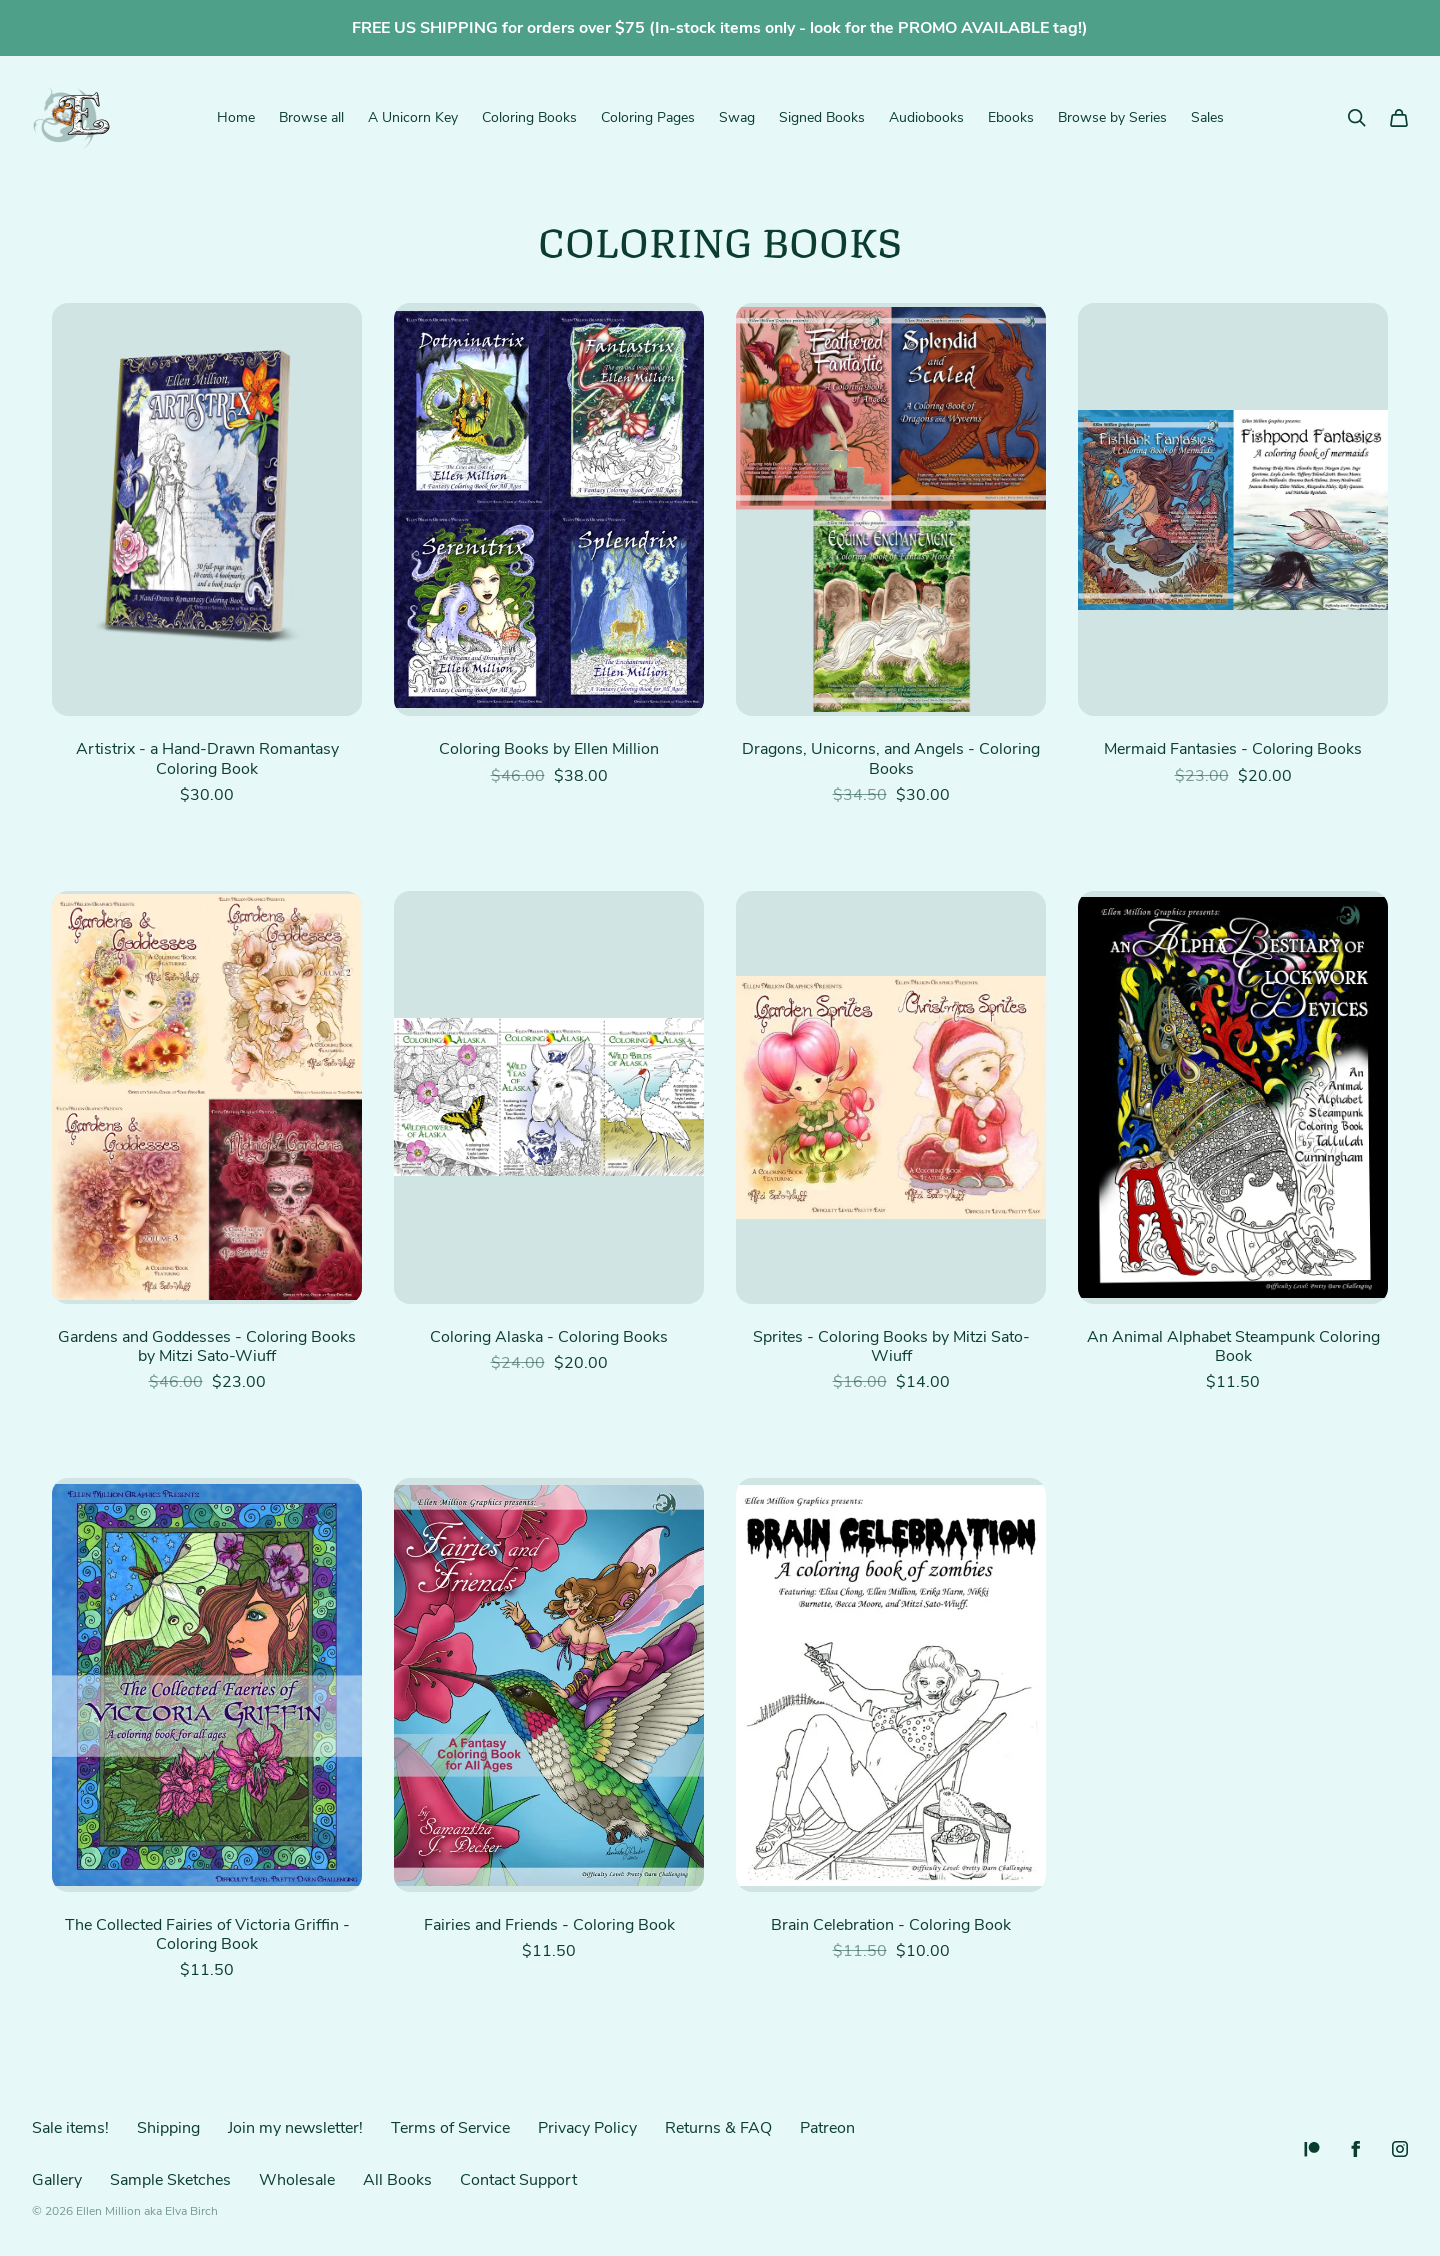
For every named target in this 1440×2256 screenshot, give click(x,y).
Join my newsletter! (295, 2128)
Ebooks (1011, 117)
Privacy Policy (587, 2128)
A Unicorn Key (413, 117)
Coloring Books (529, 117)
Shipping (168, 2128)
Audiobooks (926, 117)
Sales (1207, 117)
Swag (737, 117)
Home (236, 117)
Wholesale (297, 2180)
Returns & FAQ (718, 2128)
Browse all (311, 117)
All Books (397, 2180)
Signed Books (822, 117)
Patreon (827, 2128)
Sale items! (70, 2128)
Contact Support (518, 2180)
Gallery (57, 2180)
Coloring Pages (648, 117)
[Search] (1357, 118)
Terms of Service (450, 2128)
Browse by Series (1112, 117)
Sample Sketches (170, 2180)
